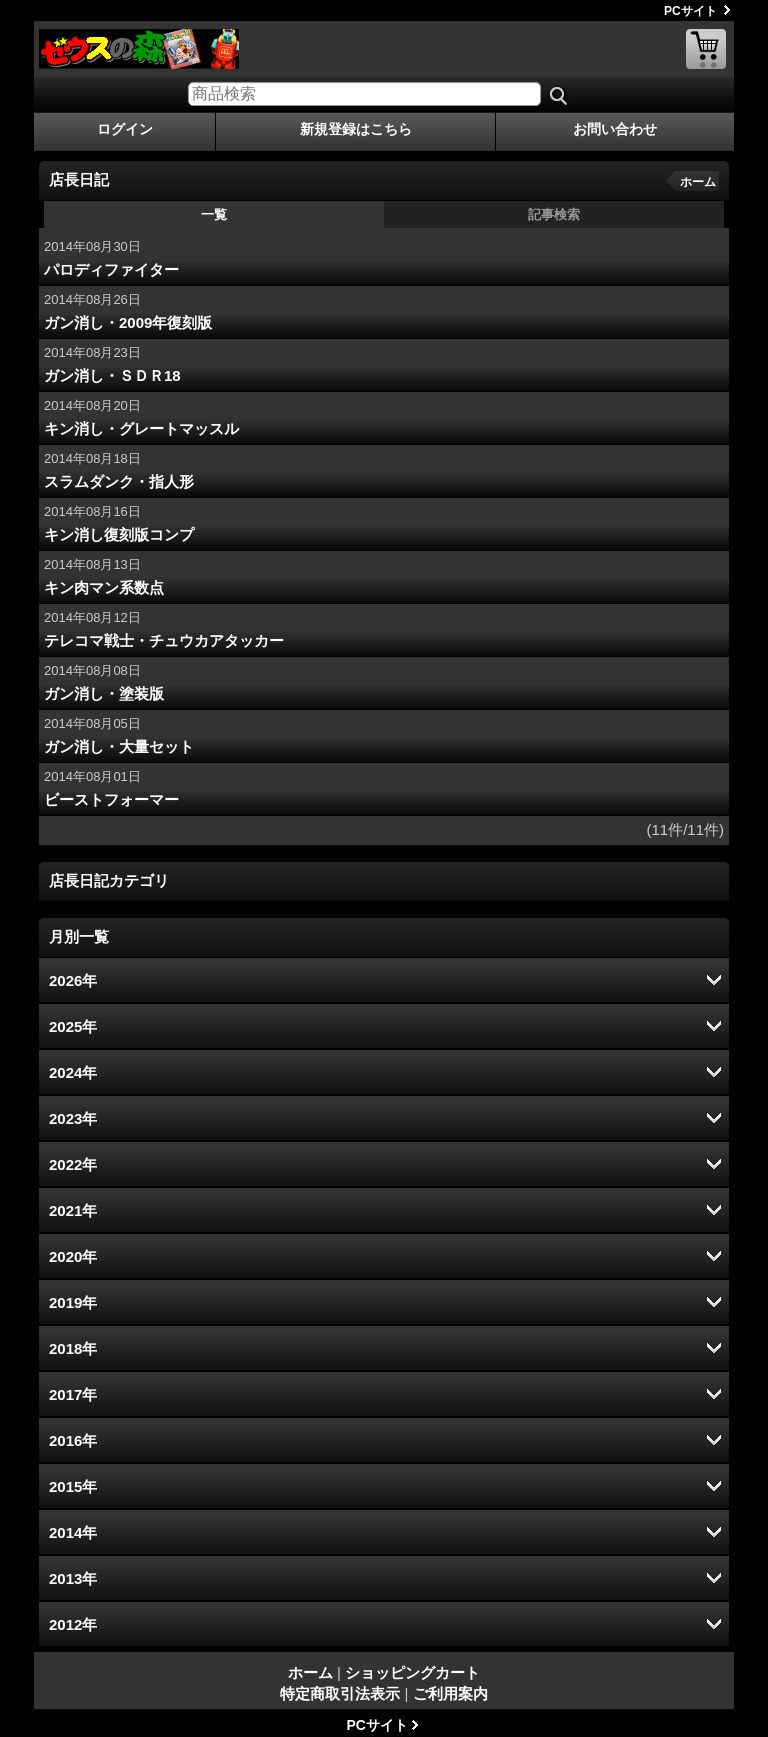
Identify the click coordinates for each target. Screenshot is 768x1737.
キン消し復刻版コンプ (119, 534)
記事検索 (554, 214)
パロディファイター (111, 269)
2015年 (73, 1486)
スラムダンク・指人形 (119, 481)
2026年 (73, 980)
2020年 (73, 1256)
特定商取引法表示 (340, 1693)
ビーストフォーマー (111, 799)
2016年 (73, 1440)
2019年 (73, 1302)
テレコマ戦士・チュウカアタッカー (164, 640)
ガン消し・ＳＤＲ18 (112, 375)
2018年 (73, 1348)
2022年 (73, 1164)
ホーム (698, 182)
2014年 (73, 1532)
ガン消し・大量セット (119, 746)
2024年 (73, 1072)
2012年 (73, 1624)
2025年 (73, 1026)
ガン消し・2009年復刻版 (128, 322)
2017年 (73, 1394)
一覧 (214, 214)
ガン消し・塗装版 (104, 693)
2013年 (73, 1578)
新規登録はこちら (356, 129)
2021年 (73, 1210)
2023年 (73, 1118)
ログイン (125, 129)
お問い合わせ (615, 129)
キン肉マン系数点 (104, 587)
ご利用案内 (450, 1693)
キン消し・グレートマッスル (141, 428)
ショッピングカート (706, 49)
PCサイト (690, 11)
